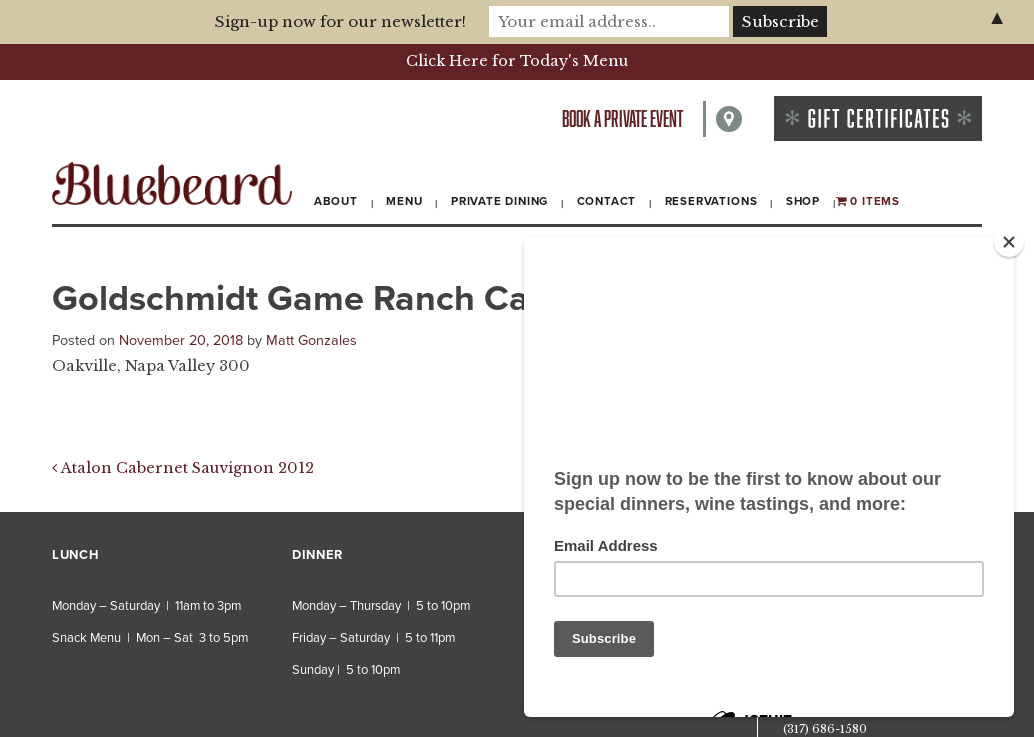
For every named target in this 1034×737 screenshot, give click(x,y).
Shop (803, 201)
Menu (404, 201)
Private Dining (499, 201)
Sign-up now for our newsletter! (340, 21)
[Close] (1009, 242)
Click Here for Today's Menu (517, 61)
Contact (607, 201)
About (336, 201)
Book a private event (622, 118)
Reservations (711, 201)
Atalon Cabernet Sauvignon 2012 (183, 468)
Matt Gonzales (311, 340)
